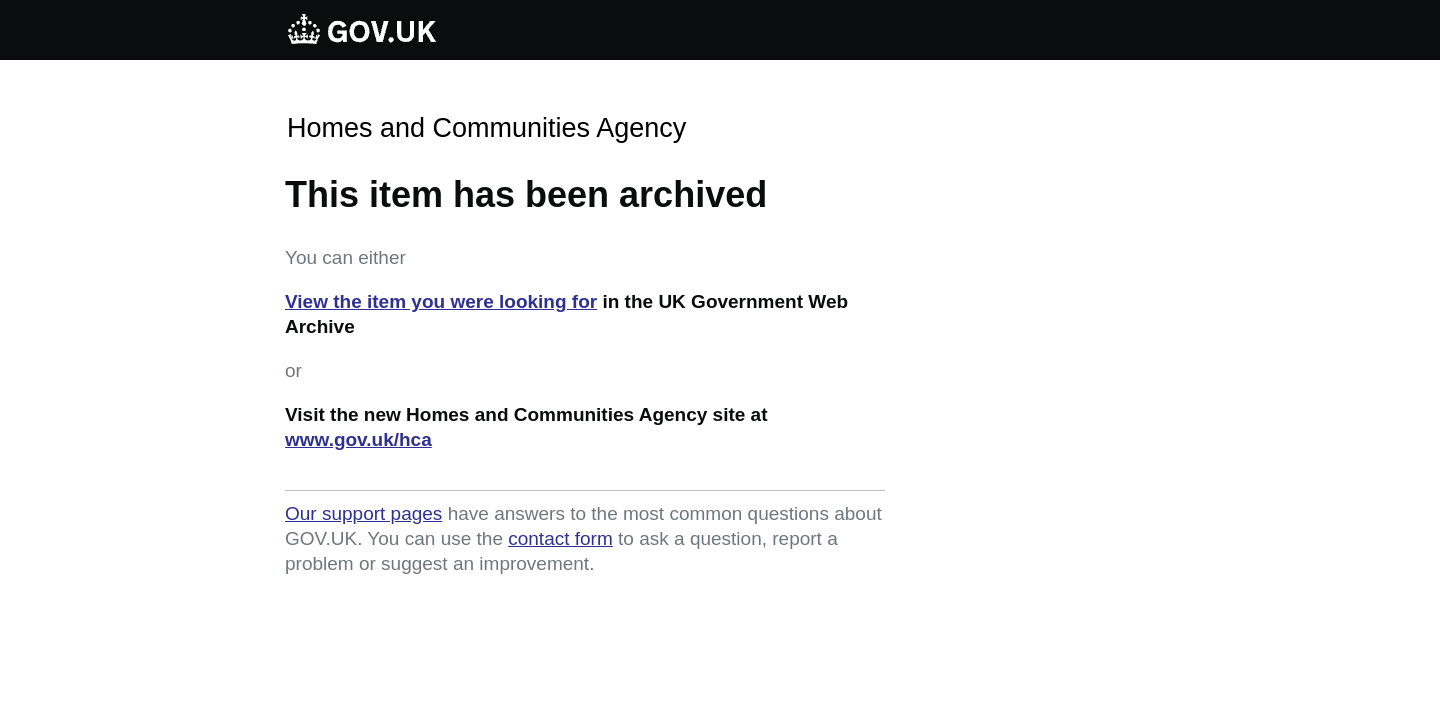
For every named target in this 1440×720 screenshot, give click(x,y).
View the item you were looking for (441, 301)
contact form (560, 538)
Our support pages (363, 513)
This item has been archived (526, 194)
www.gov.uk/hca (358, 439)
